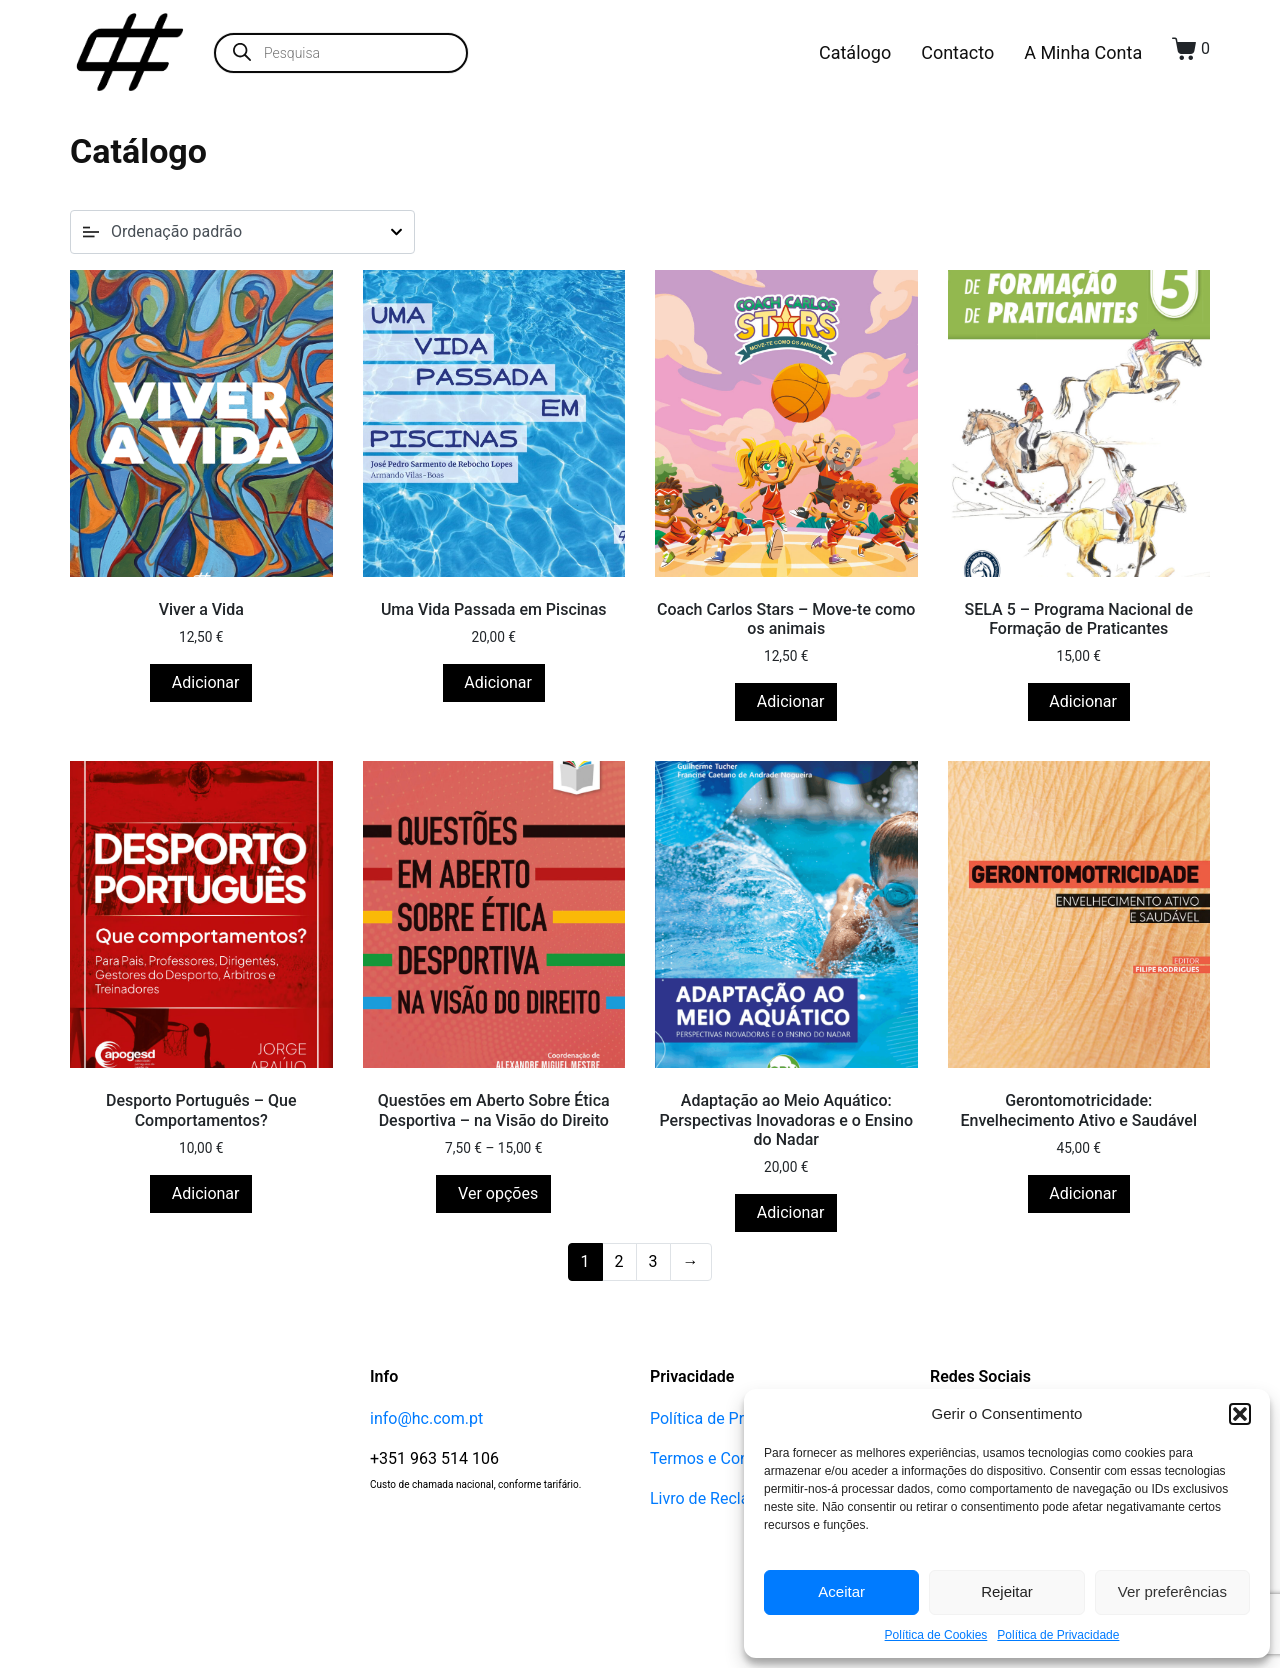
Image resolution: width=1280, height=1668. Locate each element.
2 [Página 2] (619, 1382)
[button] (1240, 1414)
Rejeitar (1007, 1591)
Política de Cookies (936, 1635)
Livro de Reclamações (728, 1619)
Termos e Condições (723, 1579)
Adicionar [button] (204, 743)
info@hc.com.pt (426, 1539)
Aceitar (841, 1591)
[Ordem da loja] (242, 232)
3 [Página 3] (653, 1382)
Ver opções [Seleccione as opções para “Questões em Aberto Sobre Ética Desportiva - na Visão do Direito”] (496, 1314)
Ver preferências (1172, 1591)
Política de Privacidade (1058, 1635)
